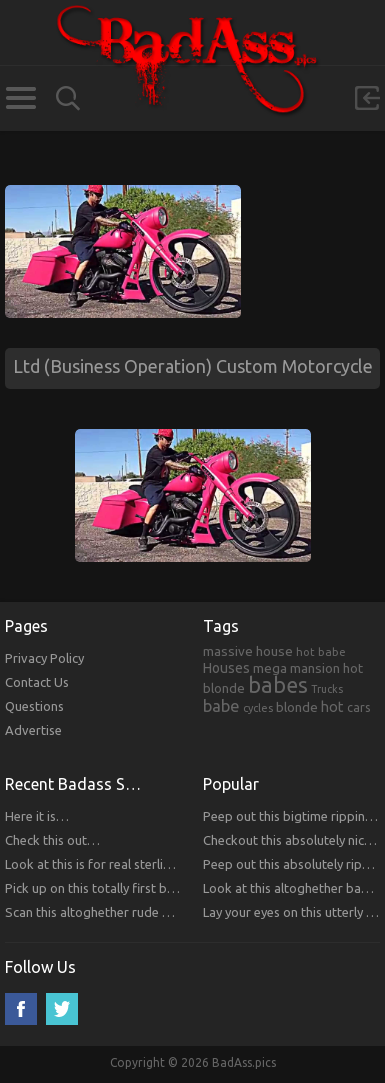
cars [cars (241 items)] (359, 707)
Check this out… (52, 840)
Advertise (33, 730)
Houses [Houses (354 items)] (226, 668)
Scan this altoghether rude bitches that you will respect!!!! (170, 912)
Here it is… (37, 816)
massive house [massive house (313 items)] (248, 651)
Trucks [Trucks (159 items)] (327, 689)
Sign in (367, 98)
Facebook (21, 1009)
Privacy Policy (44, 658)
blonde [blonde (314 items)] (297, 707)
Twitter (62, 1009)
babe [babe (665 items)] (221, 706)
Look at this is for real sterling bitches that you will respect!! (177, 864)
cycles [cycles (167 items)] (258, 708)
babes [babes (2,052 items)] (278, 685)
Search (68, 98)
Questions (34, 706)
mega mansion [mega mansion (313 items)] (296, 668)
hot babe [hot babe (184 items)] (321, 651)
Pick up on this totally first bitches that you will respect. (164, 888)
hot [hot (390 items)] (332, 707)
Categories (20, 98)
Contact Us (37, 682)
